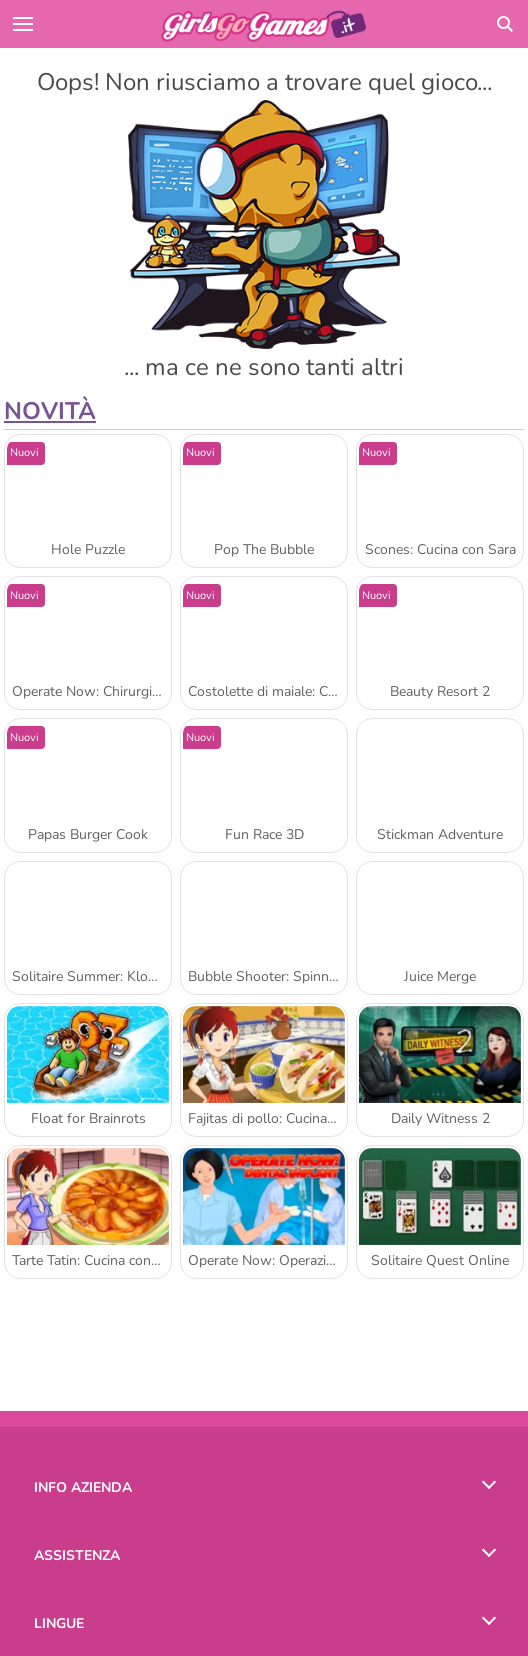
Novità (50, 411)
